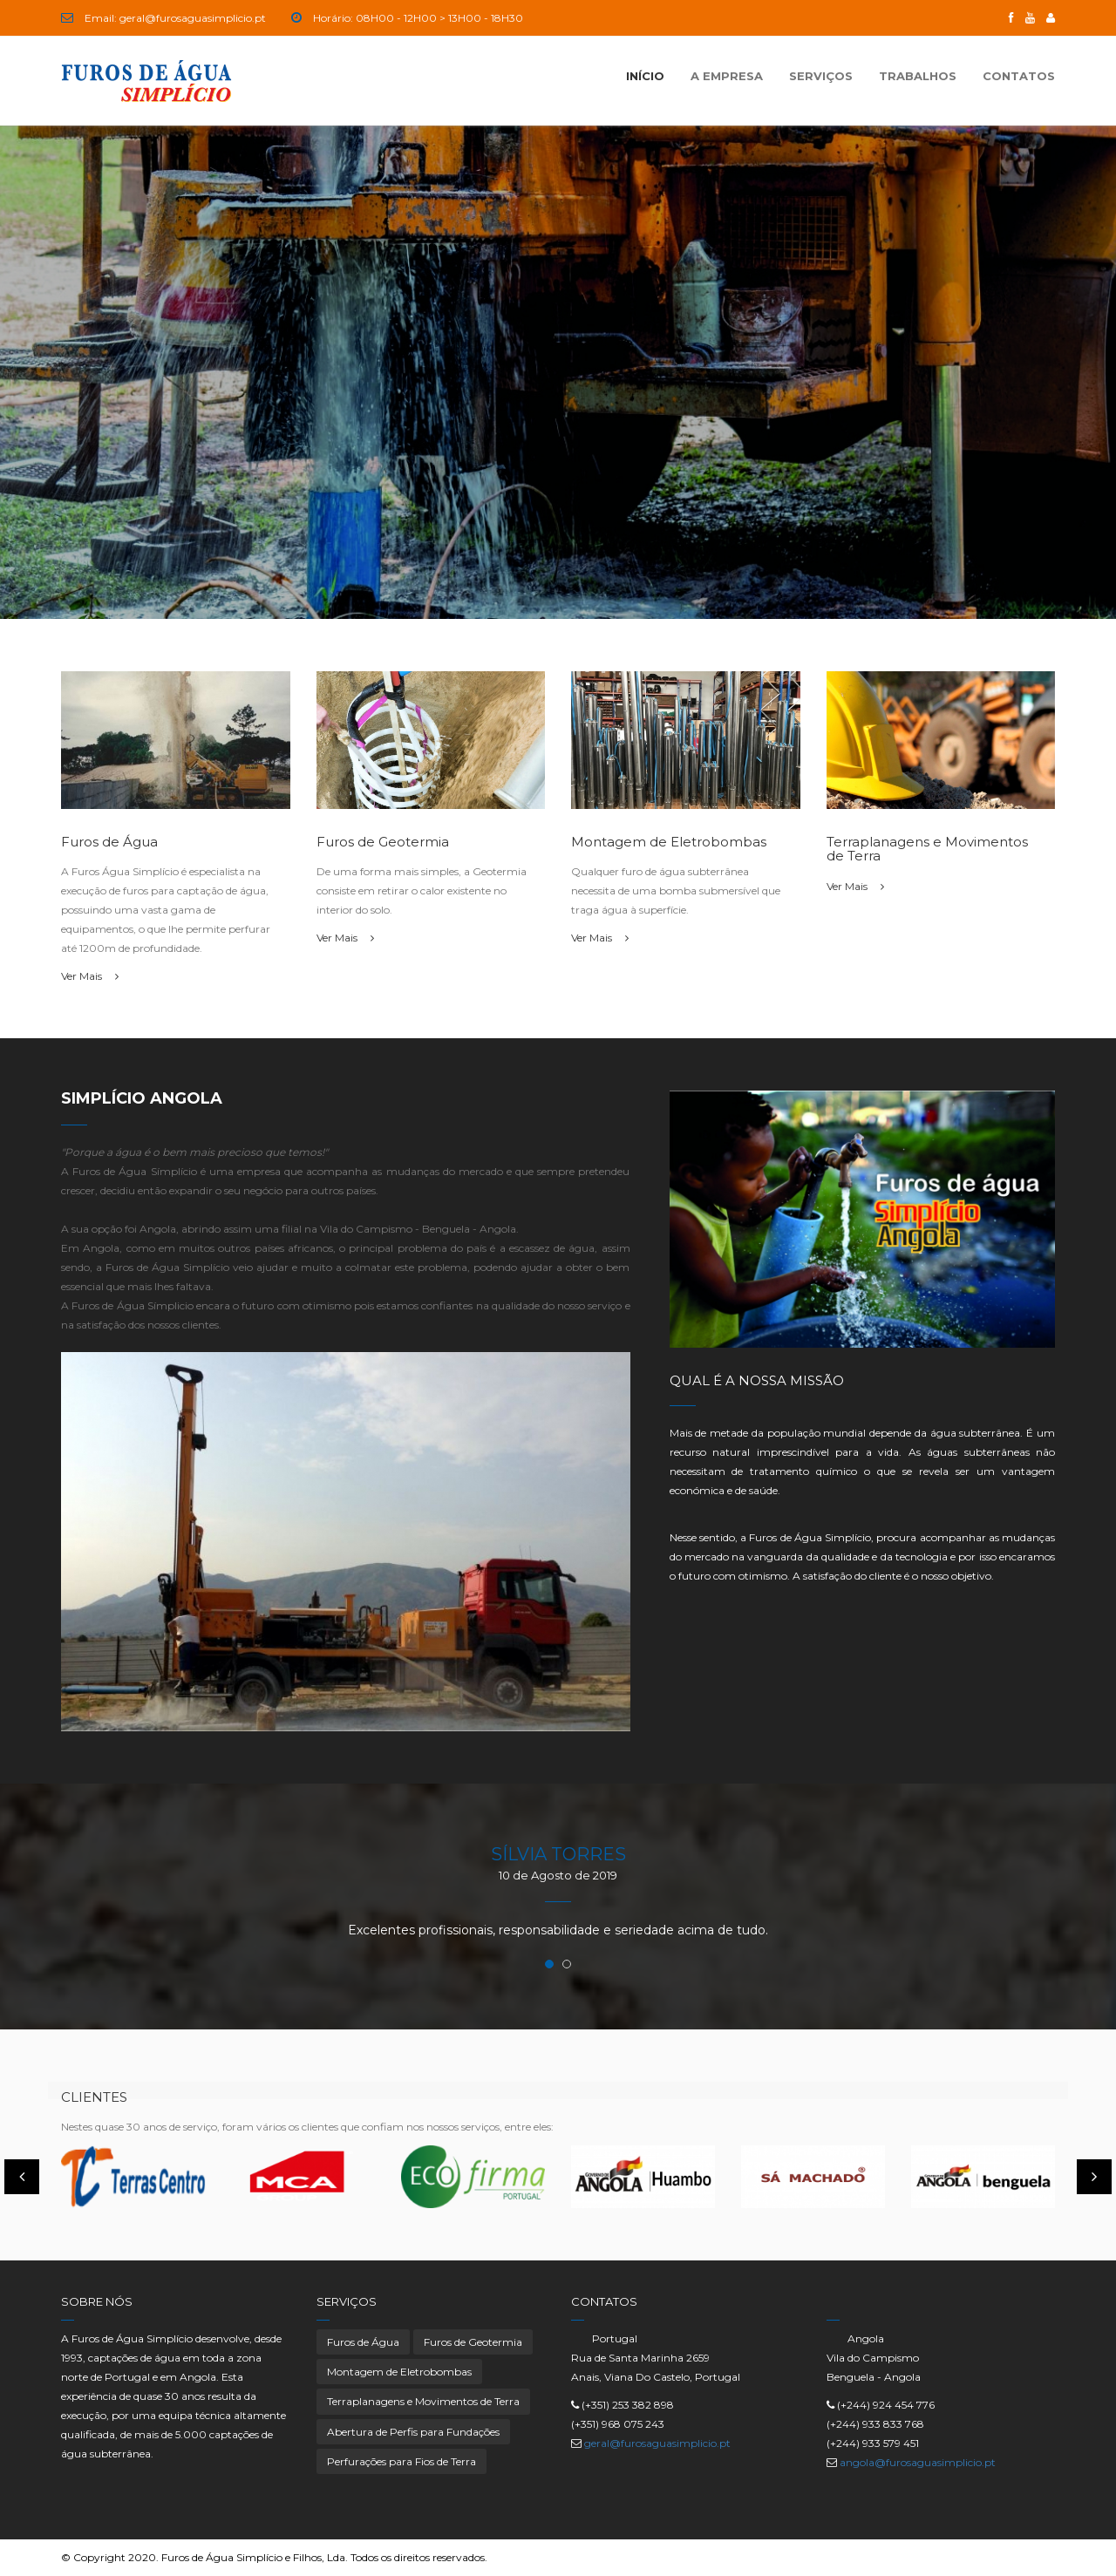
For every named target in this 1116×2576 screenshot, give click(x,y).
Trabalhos (917, 76)
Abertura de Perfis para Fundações (413, 2431)
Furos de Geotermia (473, 2341)
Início (645, 76)
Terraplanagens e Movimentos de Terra (423, 2401)
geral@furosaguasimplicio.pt (657, 2443)
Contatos (1019, 76)
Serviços (821, 76)
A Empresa (727, 76)
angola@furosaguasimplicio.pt (918, 2462)
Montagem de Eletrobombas (399, 2371)
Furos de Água (363, 2341)
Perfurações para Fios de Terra (401, 2461)
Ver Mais (90, 975)
